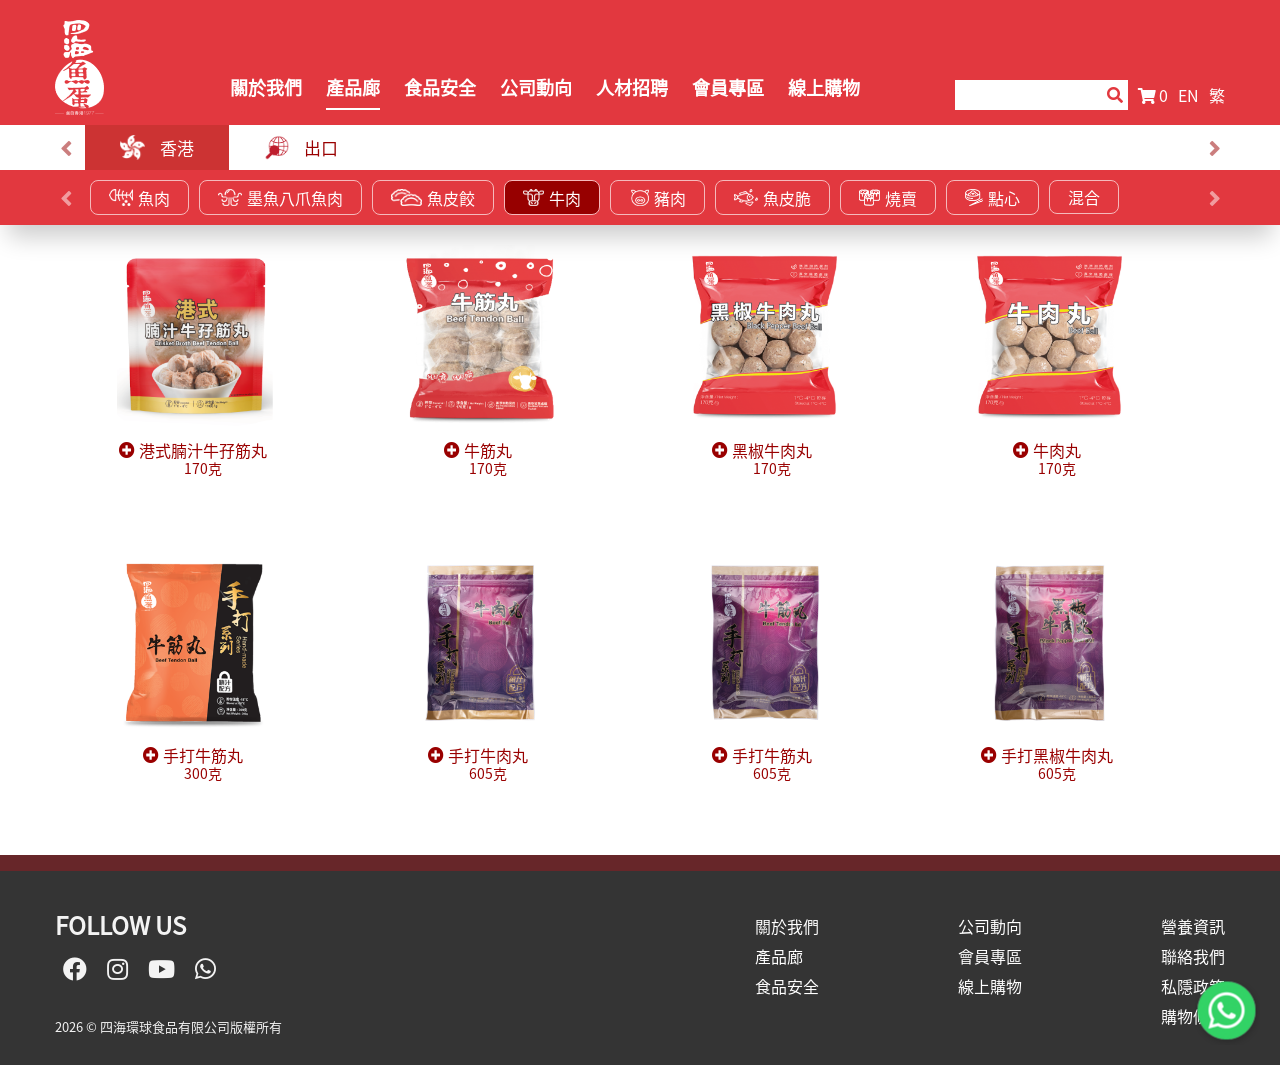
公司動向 (536, 87)
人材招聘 (632, 87)
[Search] (1021, 95)
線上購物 (824, 87)
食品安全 (440, 87)
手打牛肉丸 (488, 764)
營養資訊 (1193, 926)
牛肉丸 (1057, 459)
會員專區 (728, 87)
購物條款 (1193, 1016)
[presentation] (65, 148)
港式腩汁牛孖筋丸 (203, 459)
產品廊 (353, 87)
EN (1188, 95)
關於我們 (266, 87)
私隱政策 (1193, 986)
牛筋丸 (488, 459)
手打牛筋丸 (203, 764)
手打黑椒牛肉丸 (1057, 764)
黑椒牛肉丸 (772, 459)
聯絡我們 (1193, 956)
